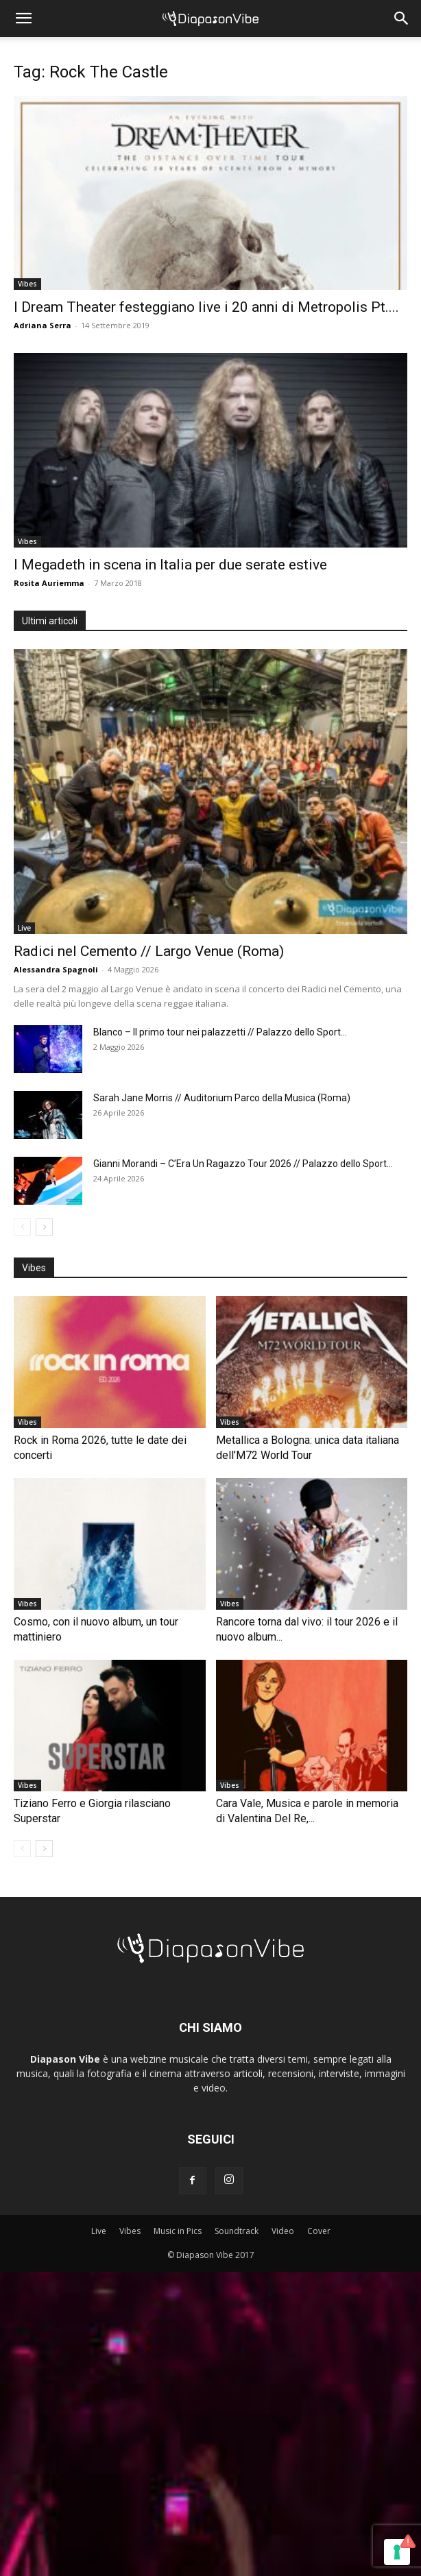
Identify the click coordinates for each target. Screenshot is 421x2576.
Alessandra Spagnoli (56, 969)
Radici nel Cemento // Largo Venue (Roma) (149, 951)
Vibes (27, 284)
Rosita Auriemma (49, 583)
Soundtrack (236, 2231)
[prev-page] (22, 1227)
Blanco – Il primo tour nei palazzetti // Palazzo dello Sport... (220, 1032)
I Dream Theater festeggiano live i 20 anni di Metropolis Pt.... (206, 307)
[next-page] (44, 1227)
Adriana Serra (42, 325)
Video (283, 2231)
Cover (318, 2231)
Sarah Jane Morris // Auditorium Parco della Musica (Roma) (221, 1097)
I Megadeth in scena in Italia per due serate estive (170, 564)
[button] (23, 18)
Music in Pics (178, 2231)
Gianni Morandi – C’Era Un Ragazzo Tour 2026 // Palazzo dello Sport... (243, 1163)
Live (24, 928)
